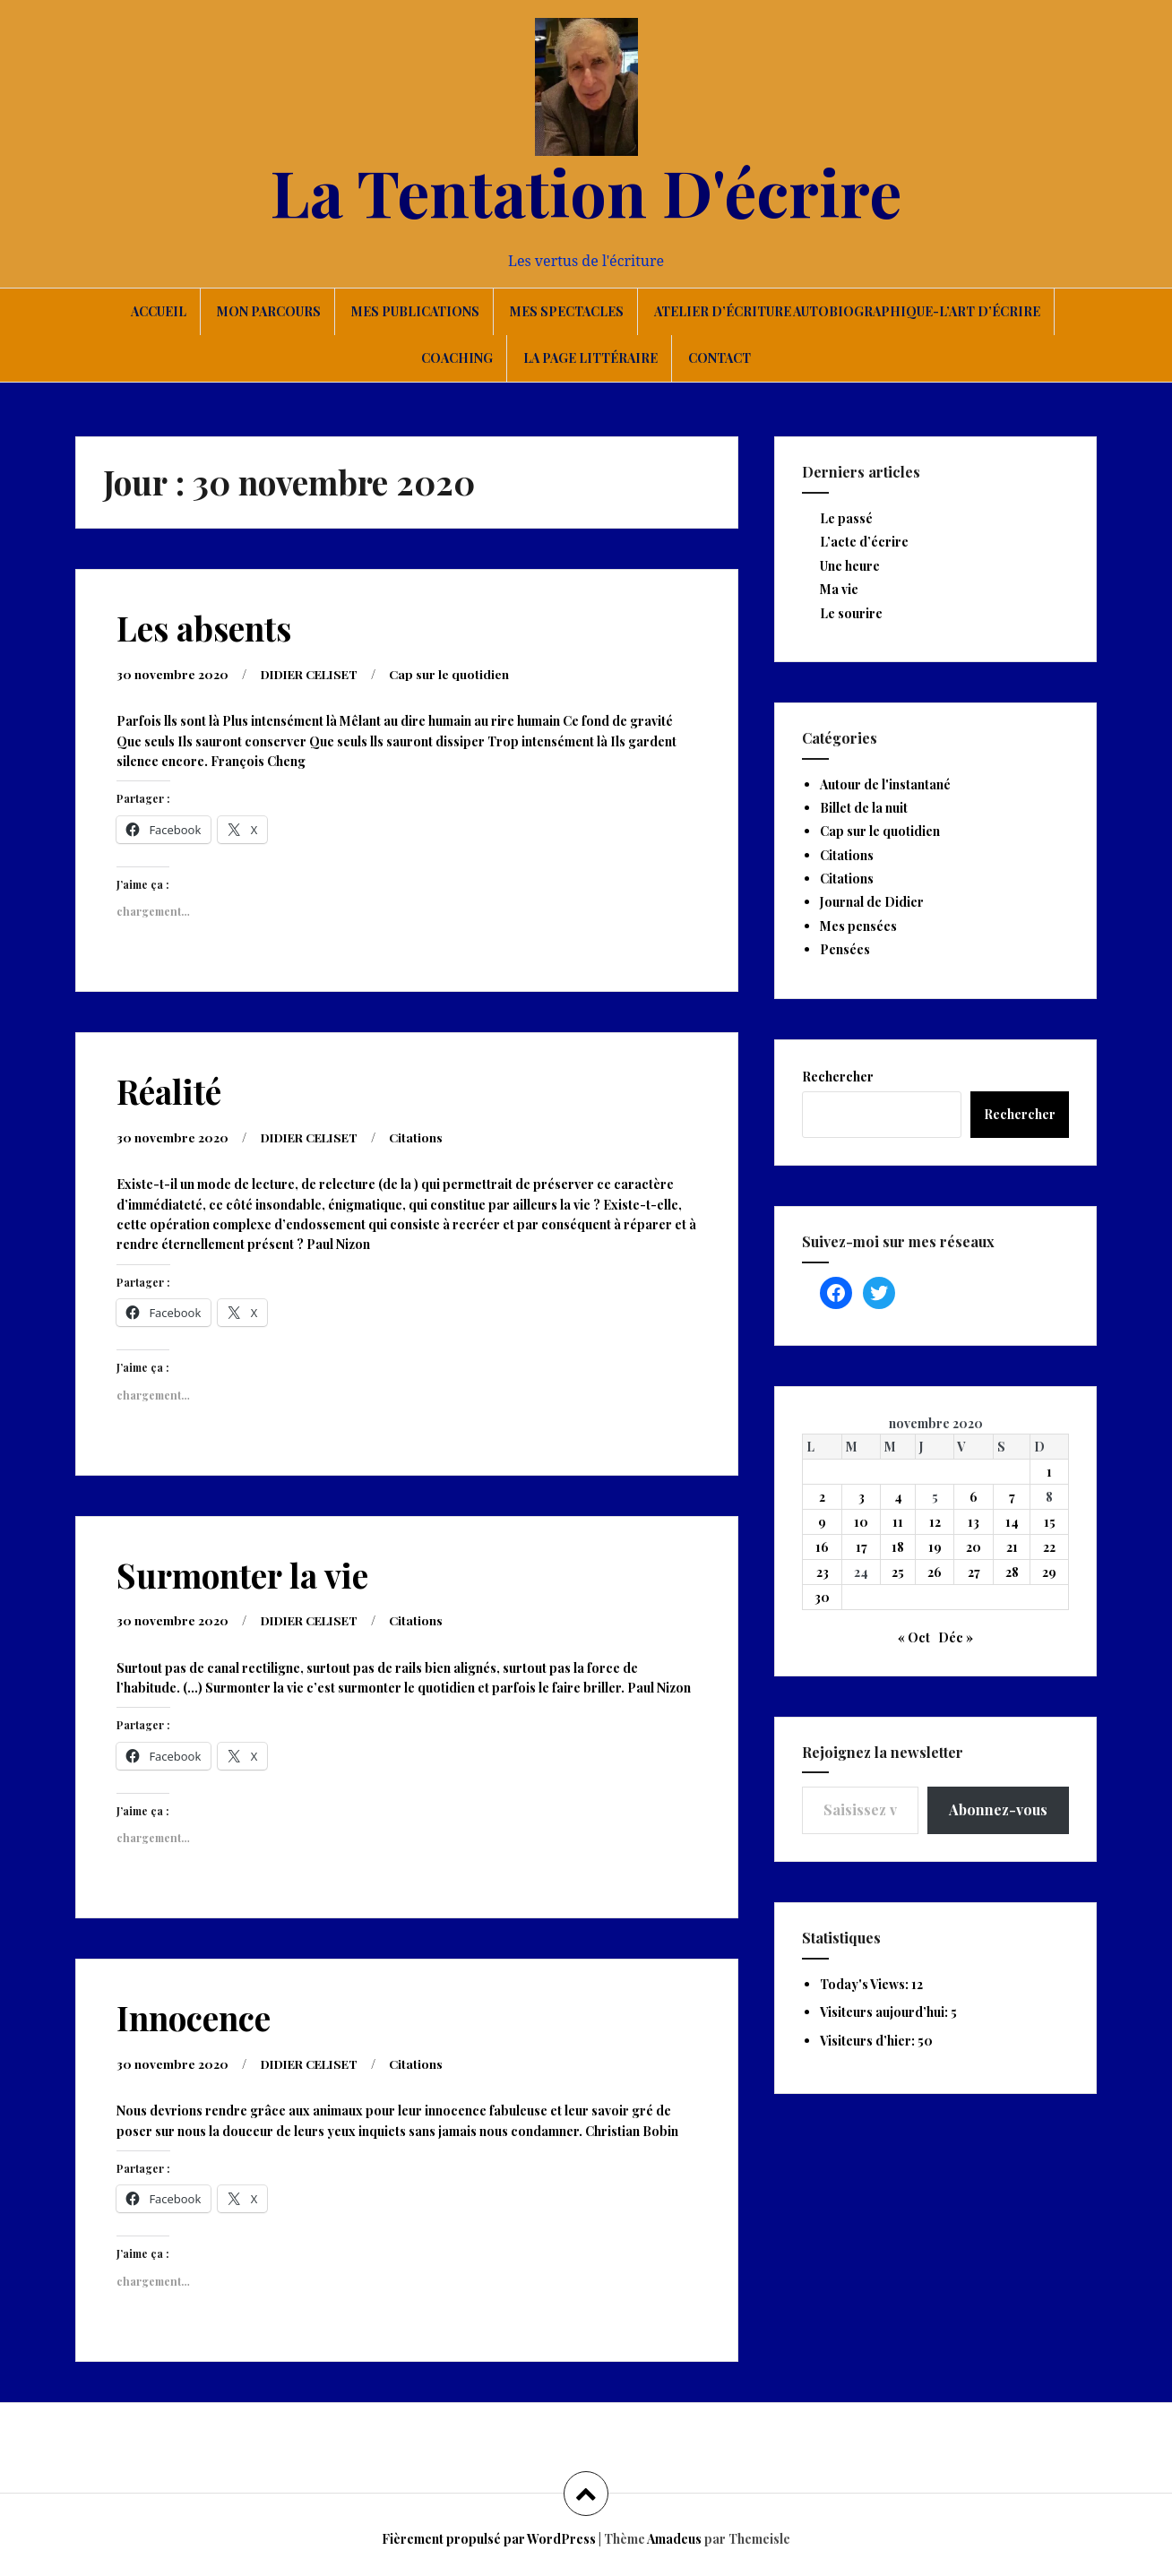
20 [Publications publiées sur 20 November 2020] (973, 1546)
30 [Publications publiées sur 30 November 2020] (822, 1597)
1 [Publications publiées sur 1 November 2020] (1049, 1471)
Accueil (158, 311)
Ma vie (839, 589)
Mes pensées (858, 926)
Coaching (457, 357)
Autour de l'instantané (885, 784)
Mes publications (415, 311)
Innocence (193, 2017)
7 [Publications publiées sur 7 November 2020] (1012, 1496)
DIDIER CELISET (314, 674)
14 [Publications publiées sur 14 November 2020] (1012, 1521)
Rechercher (838, 1076)
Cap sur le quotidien (460, 674)
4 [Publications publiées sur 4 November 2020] (898, 1496)
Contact (719, 357)
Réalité (168, 1091)
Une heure (850, 565)
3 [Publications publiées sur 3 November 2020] (861, 1496)
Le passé (846, 518)
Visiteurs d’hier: (869, 2040)
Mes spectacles (567, 311)
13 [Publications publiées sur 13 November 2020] (973, 1521)
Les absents (203, 628)
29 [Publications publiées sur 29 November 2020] (1049, 1572)
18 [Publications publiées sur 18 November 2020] (898, 1546)
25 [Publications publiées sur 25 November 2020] (898, 1572)
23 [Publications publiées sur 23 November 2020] (822, 1572)
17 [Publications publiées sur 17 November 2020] (861, 1546)
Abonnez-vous (998, 1809)
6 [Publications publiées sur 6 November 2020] (973, 1496)
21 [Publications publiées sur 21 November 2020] (1012, 1546)
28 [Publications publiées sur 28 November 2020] (1012, 1572)
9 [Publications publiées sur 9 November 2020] (822, 1521)
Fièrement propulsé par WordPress (489, 2538)
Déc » (955, 1637)
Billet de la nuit (864, 807)
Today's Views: (865, 1984)
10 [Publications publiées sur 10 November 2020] (861, 1521)
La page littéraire (590, 357)
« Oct (914, 1637)
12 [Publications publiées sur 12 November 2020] (935, 1521)
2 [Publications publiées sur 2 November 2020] (822, 1496)
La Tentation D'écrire (586, 191)
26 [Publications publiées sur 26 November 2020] (934, 1572)
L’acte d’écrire (864, 541)
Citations (426, 1137)
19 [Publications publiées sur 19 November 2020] (935, 1546)
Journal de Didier (872, 901)
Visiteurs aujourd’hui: (885, 2011)
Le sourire (851, 613)
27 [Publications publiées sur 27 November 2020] (974, 1572)
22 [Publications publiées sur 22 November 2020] (1049, 1546)
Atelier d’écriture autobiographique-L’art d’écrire (847, 311)
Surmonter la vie (242, 1575)
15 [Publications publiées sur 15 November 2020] (1050, 1521)
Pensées (845, 949)
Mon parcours (269, 311)
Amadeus (674, 2538)
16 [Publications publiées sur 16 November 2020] (822, 1546)
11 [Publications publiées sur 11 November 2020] (897, 1521)
